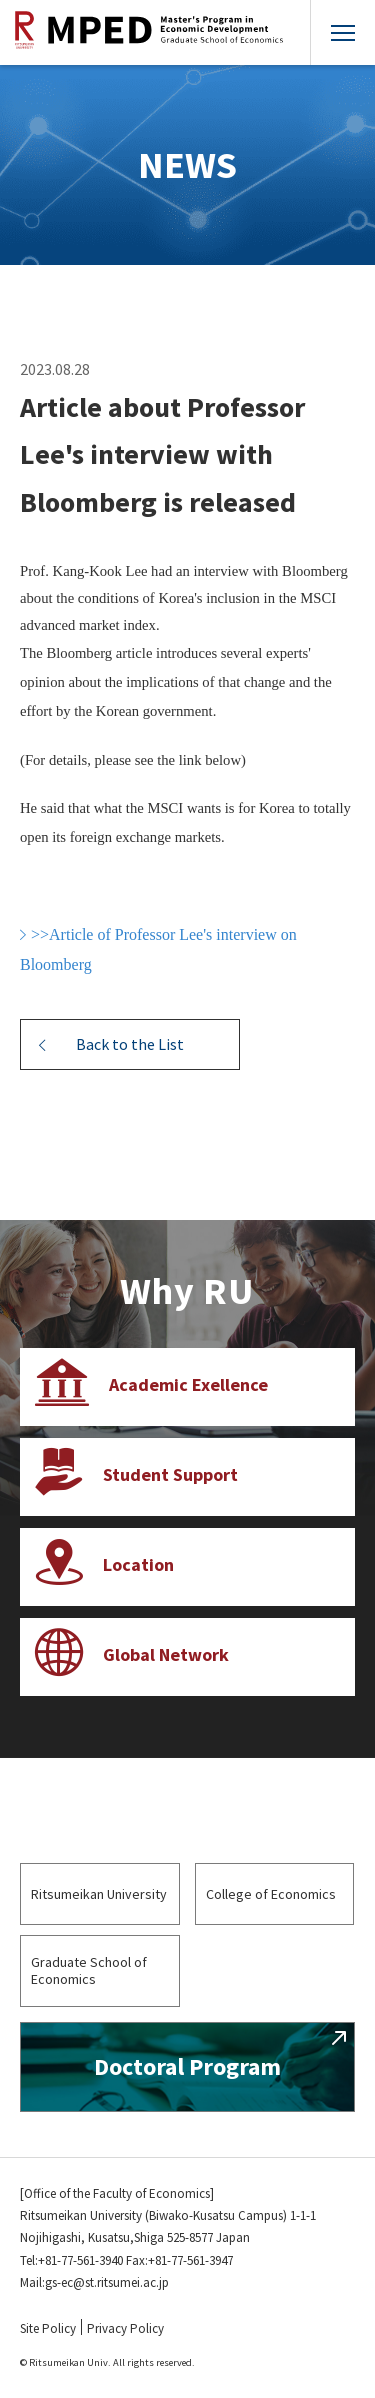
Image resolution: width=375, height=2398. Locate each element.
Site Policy (48, 2328)
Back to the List (130, 1044)
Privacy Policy (125, 2328)
